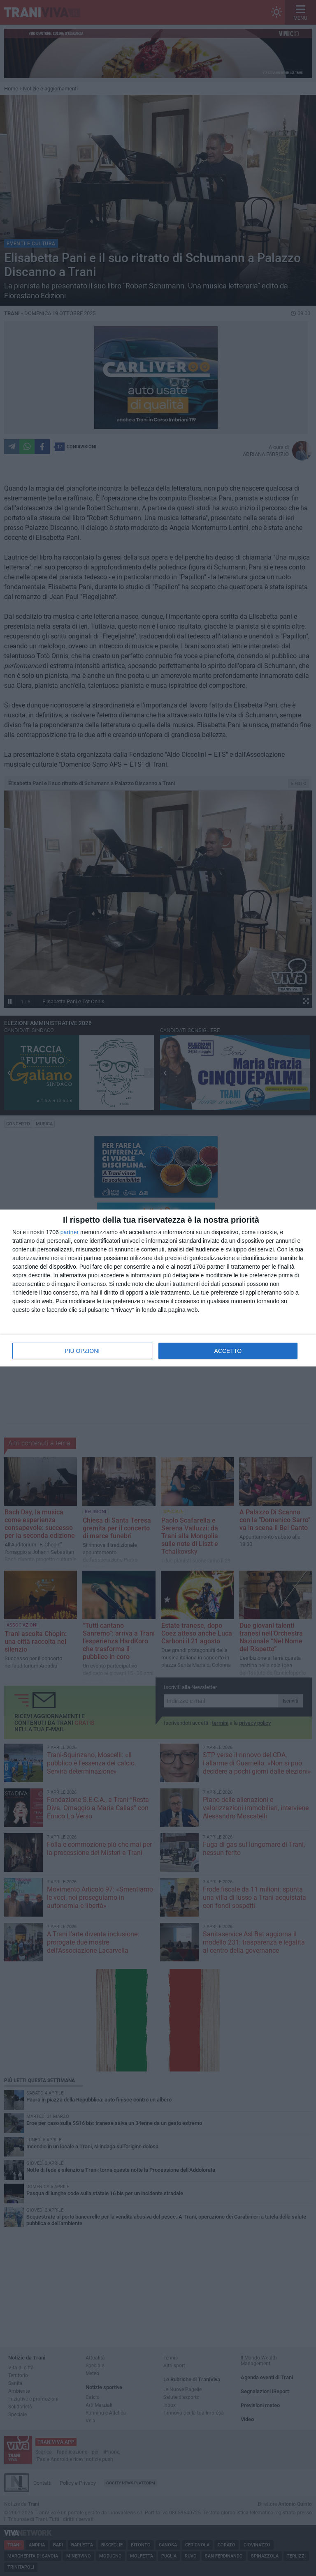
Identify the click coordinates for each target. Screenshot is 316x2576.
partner (69, 1232)
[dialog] (158, 1288)
